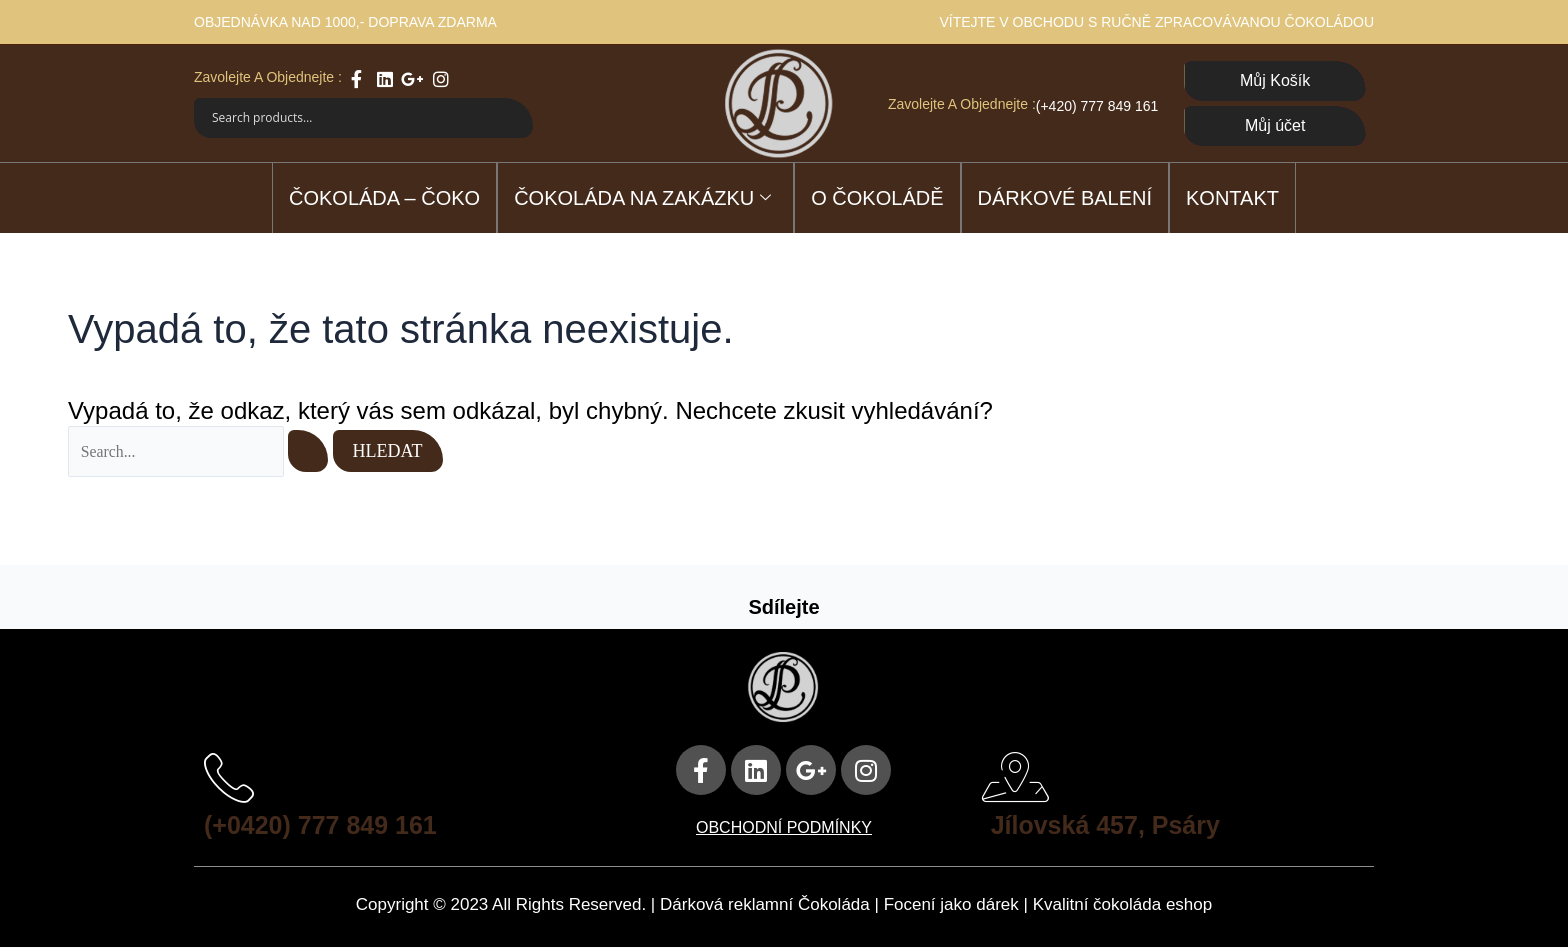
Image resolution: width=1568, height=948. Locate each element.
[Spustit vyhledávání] (310, 451)
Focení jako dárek (951, 905)
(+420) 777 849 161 (1097, 106)
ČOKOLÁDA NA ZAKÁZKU (642, 199)
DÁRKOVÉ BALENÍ (1065, 198)
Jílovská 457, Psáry (1110, 825)
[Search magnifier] (513, 118)
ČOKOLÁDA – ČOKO (384, 198)
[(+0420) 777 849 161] (229, 778)
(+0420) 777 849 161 (325, 825)
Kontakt (1232, 198)
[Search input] (351, 118)
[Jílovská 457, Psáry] (1016, 778)
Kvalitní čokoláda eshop (1123, 905)
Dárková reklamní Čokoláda (765, 905)
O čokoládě (877, 198)
